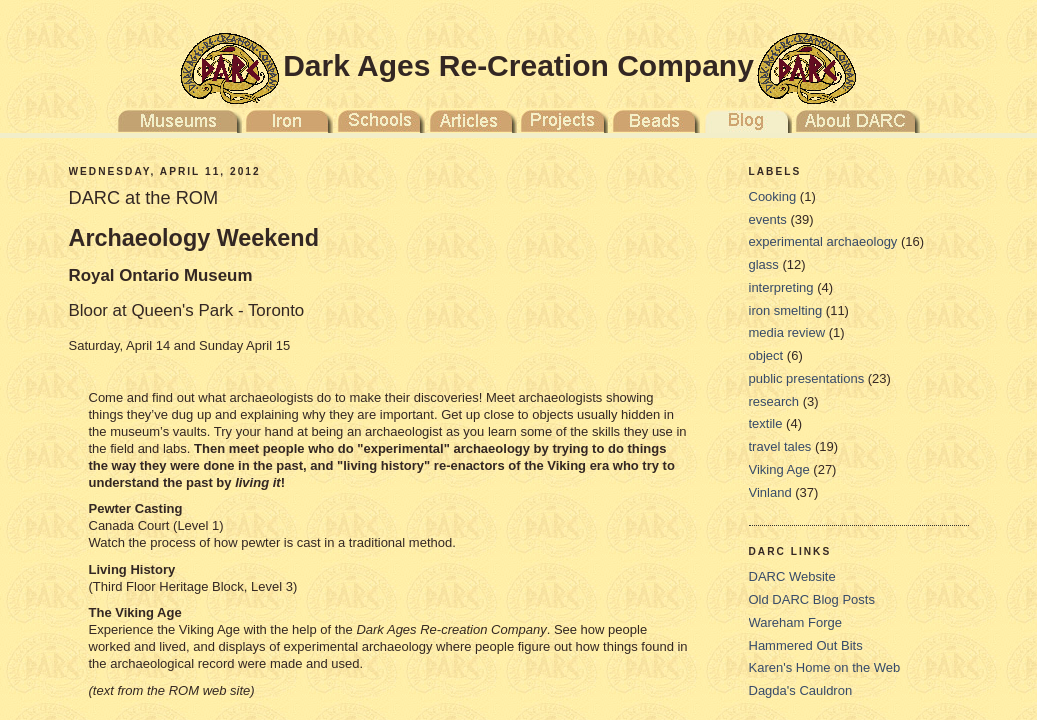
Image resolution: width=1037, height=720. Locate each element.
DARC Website (792, 576)
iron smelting (786, 310)
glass (764, 264)
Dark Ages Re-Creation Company (518, 65)
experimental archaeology (823, 241)
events (768, 219)
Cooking (773, 196)
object (766, 355)
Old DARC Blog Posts (812, 599)
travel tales (780, 446)
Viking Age (779, 469)
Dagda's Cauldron (801, 690)
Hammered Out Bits (806, 645)
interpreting (781, 287)
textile (766, 423)
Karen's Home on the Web (825, 667)
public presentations (807, 378)
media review (787, 332)
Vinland (770, 492)
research (774, 401)
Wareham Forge (795, 622)
